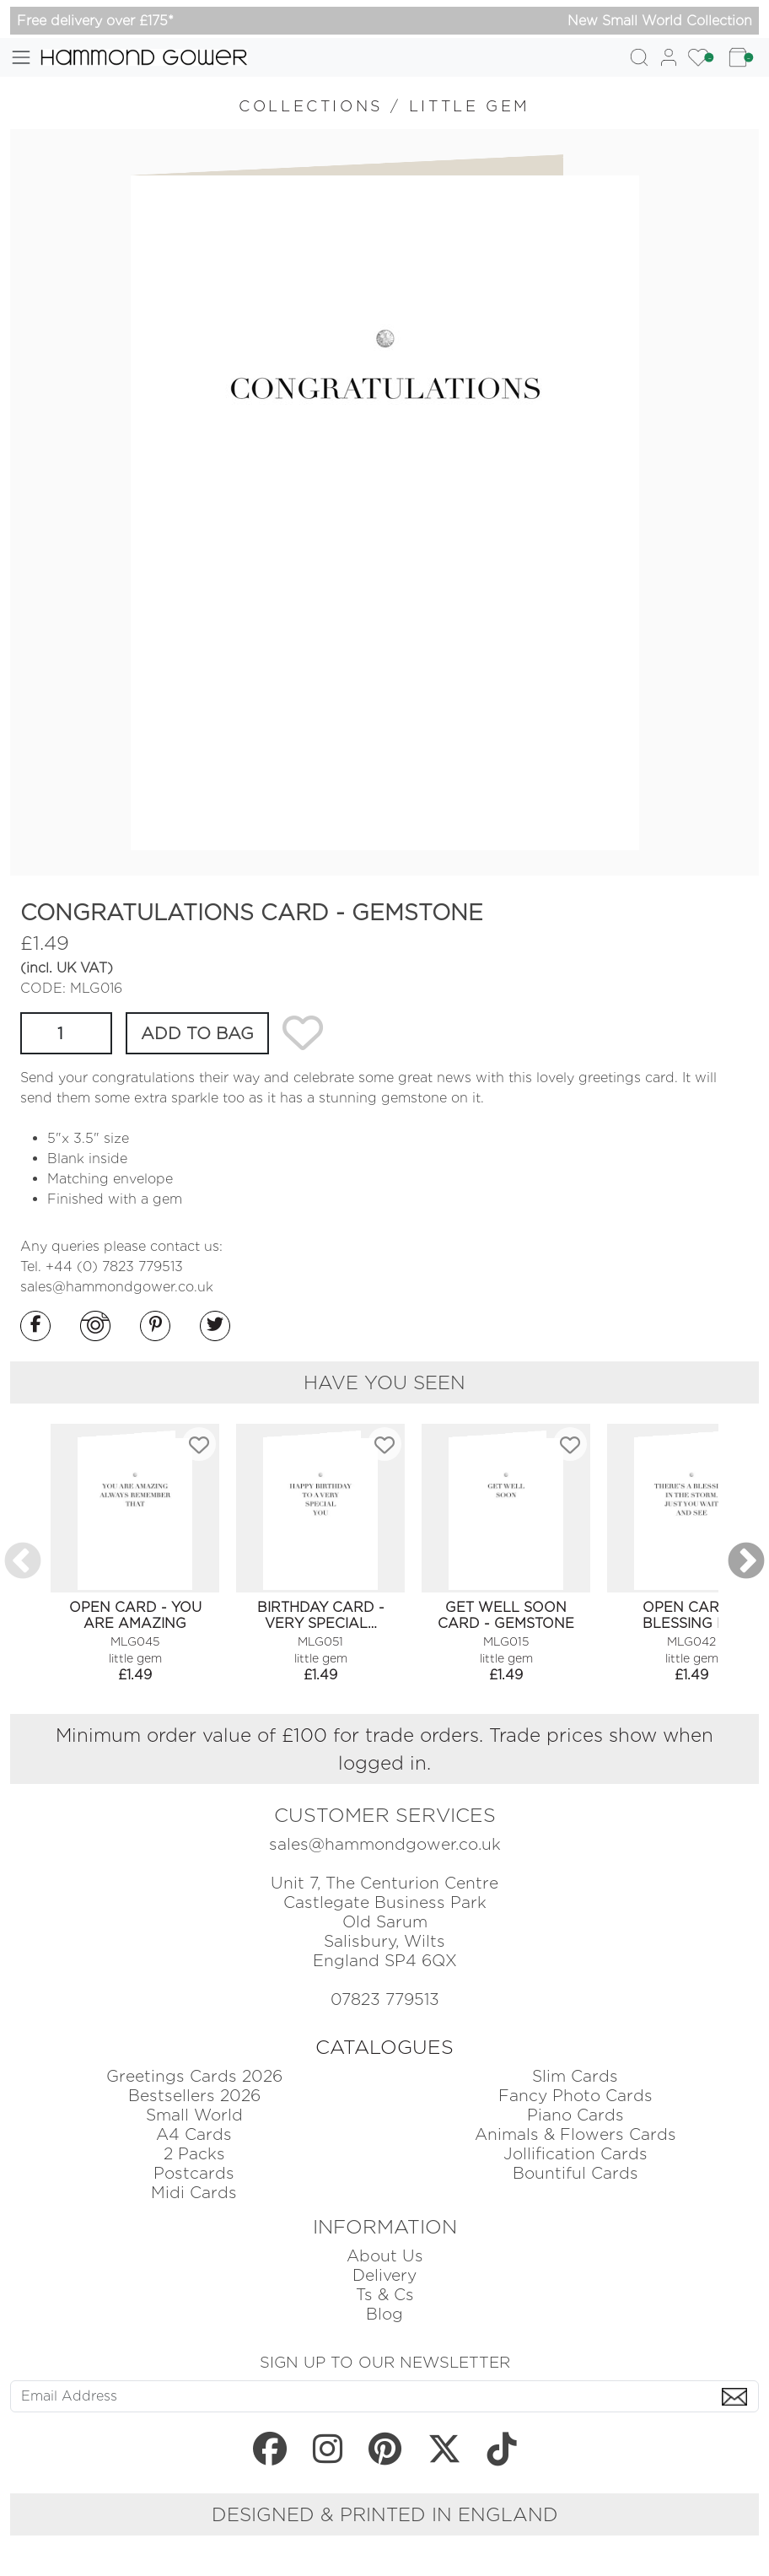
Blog (384, 2314)
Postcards (193, 2173)
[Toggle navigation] (21, 57)
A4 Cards (194, 2134)
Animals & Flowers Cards (575, 2134)
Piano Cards (575, 2115)
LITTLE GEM (469, 106)
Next (746, 1562)
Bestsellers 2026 (194, 2095)
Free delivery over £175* (95, 21)
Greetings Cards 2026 (194, 2076)
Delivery (384, 2275)
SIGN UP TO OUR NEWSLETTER (385, 2361)
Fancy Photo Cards (575, 2095)
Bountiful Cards (575, 2173)
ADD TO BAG (197, 1033)
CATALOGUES (384, 2047)
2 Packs (194, 2154)
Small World (194, 2115)
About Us (385, 2256)
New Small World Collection (659, 21)
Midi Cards (194, 2192)
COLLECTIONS (311, 106)
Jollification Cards (575, 2154)
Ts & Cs (385, 2294)
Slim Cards (575, 2076)
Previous (23, 1562)
